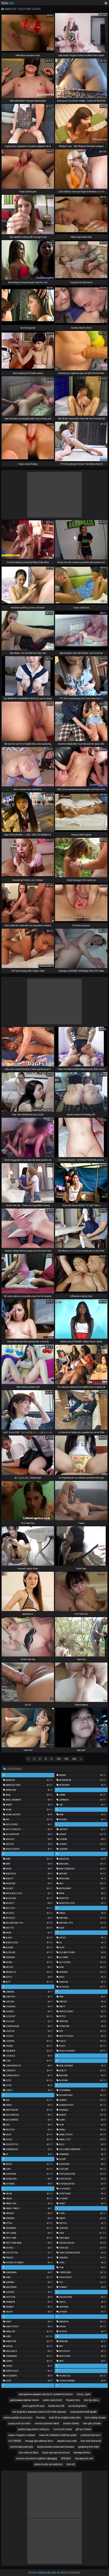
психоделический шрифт (83, 2411)
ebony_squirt (83, 2394)
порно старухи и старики (21, 2435)
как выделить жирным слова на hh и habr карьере (39, 2411)
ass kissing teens (77, 2405)
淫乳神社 (66, 2458)
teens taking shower (95, 2417)
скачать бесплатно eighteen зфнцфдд (36, 2458)
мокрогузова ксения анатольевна (55, 2446)
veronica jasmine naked (47, 2423)
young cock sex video (19, 2423)
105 (66, 1759)
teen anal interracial (91, 2440)
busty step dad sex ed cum (56, 2452)
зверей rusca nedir (67, 2440)
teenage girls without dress (39, 2440)
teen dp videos (91, 2400)
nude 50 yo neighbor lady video (65, 2417)
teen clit (71, 2464)
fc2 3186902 (14, 2440)
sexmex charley (71, 2423)
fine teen (40, 2417)
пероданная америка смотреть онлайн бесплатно (46, 2394)
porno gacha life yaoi (34, 2405)
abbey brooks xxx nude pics (48, 2464)
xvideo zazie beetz (52, 2400)
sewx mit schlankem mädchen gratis (58, 2435)
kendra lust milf (56, 2405)
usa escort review (62, 2429)
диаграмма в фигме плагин (24, 2400)
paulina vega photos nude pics (33, 2429)
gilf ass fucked (83, 2429)
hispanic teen (73, 2400)
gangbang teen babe (88, 2446)
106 (74, 1759)
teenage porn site (84, 2458)
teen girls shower (92, 2423)
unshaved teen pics (91, 2435)
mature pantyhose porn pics (17, 2417)
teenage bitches (82, 2452)
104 (58, 1759)
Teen (7, 3)
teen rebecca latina (28, 2452)
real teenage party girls (21, 2446)
